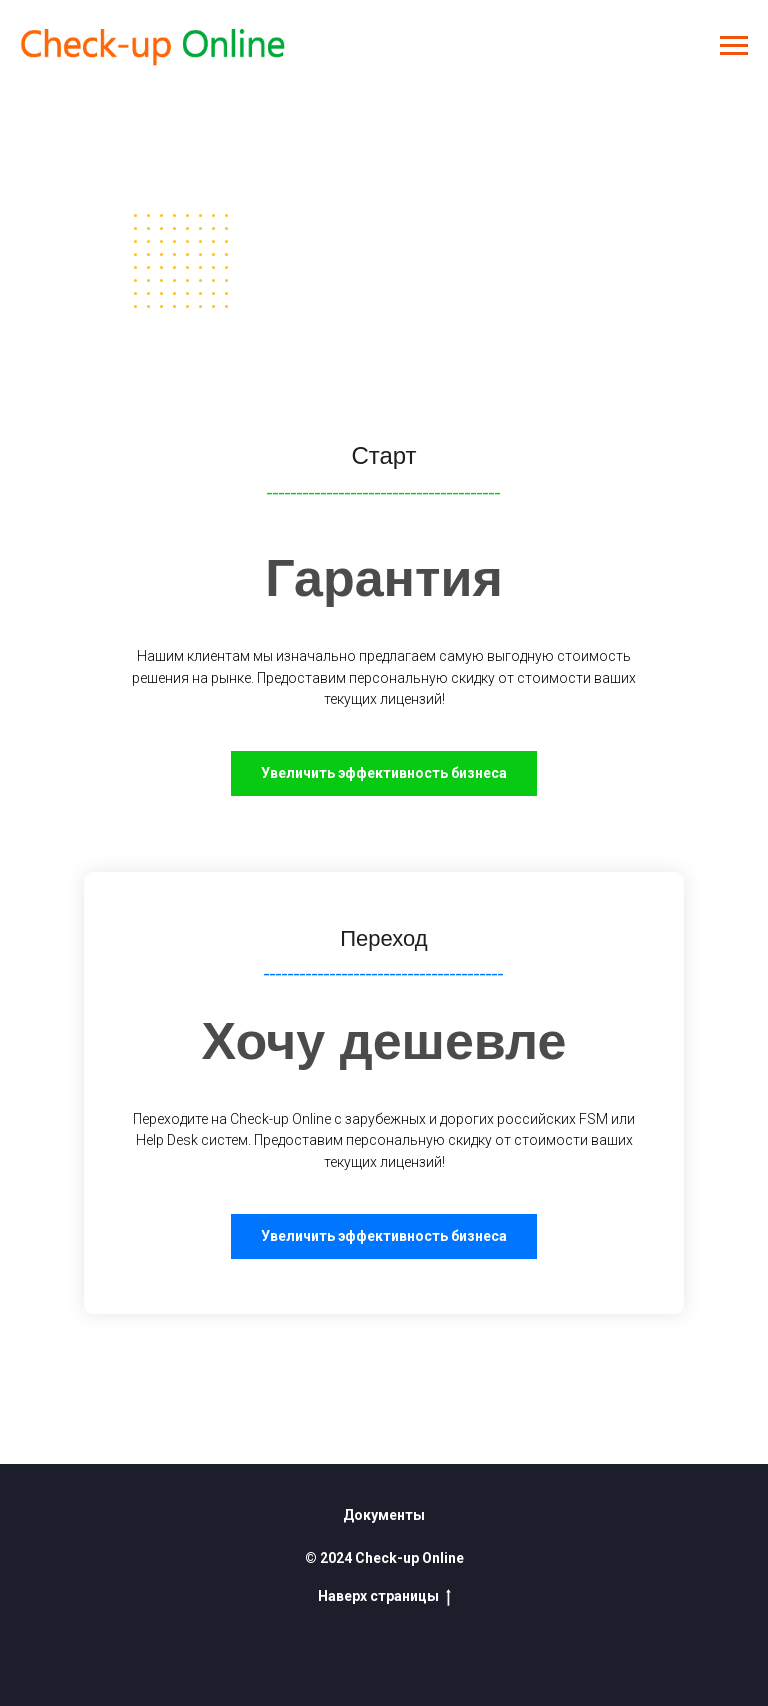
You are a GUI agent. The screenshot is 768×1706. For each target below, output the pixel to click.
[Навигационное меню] (734, 46)
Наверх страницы (384, 1597)
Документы (384, 1515)
